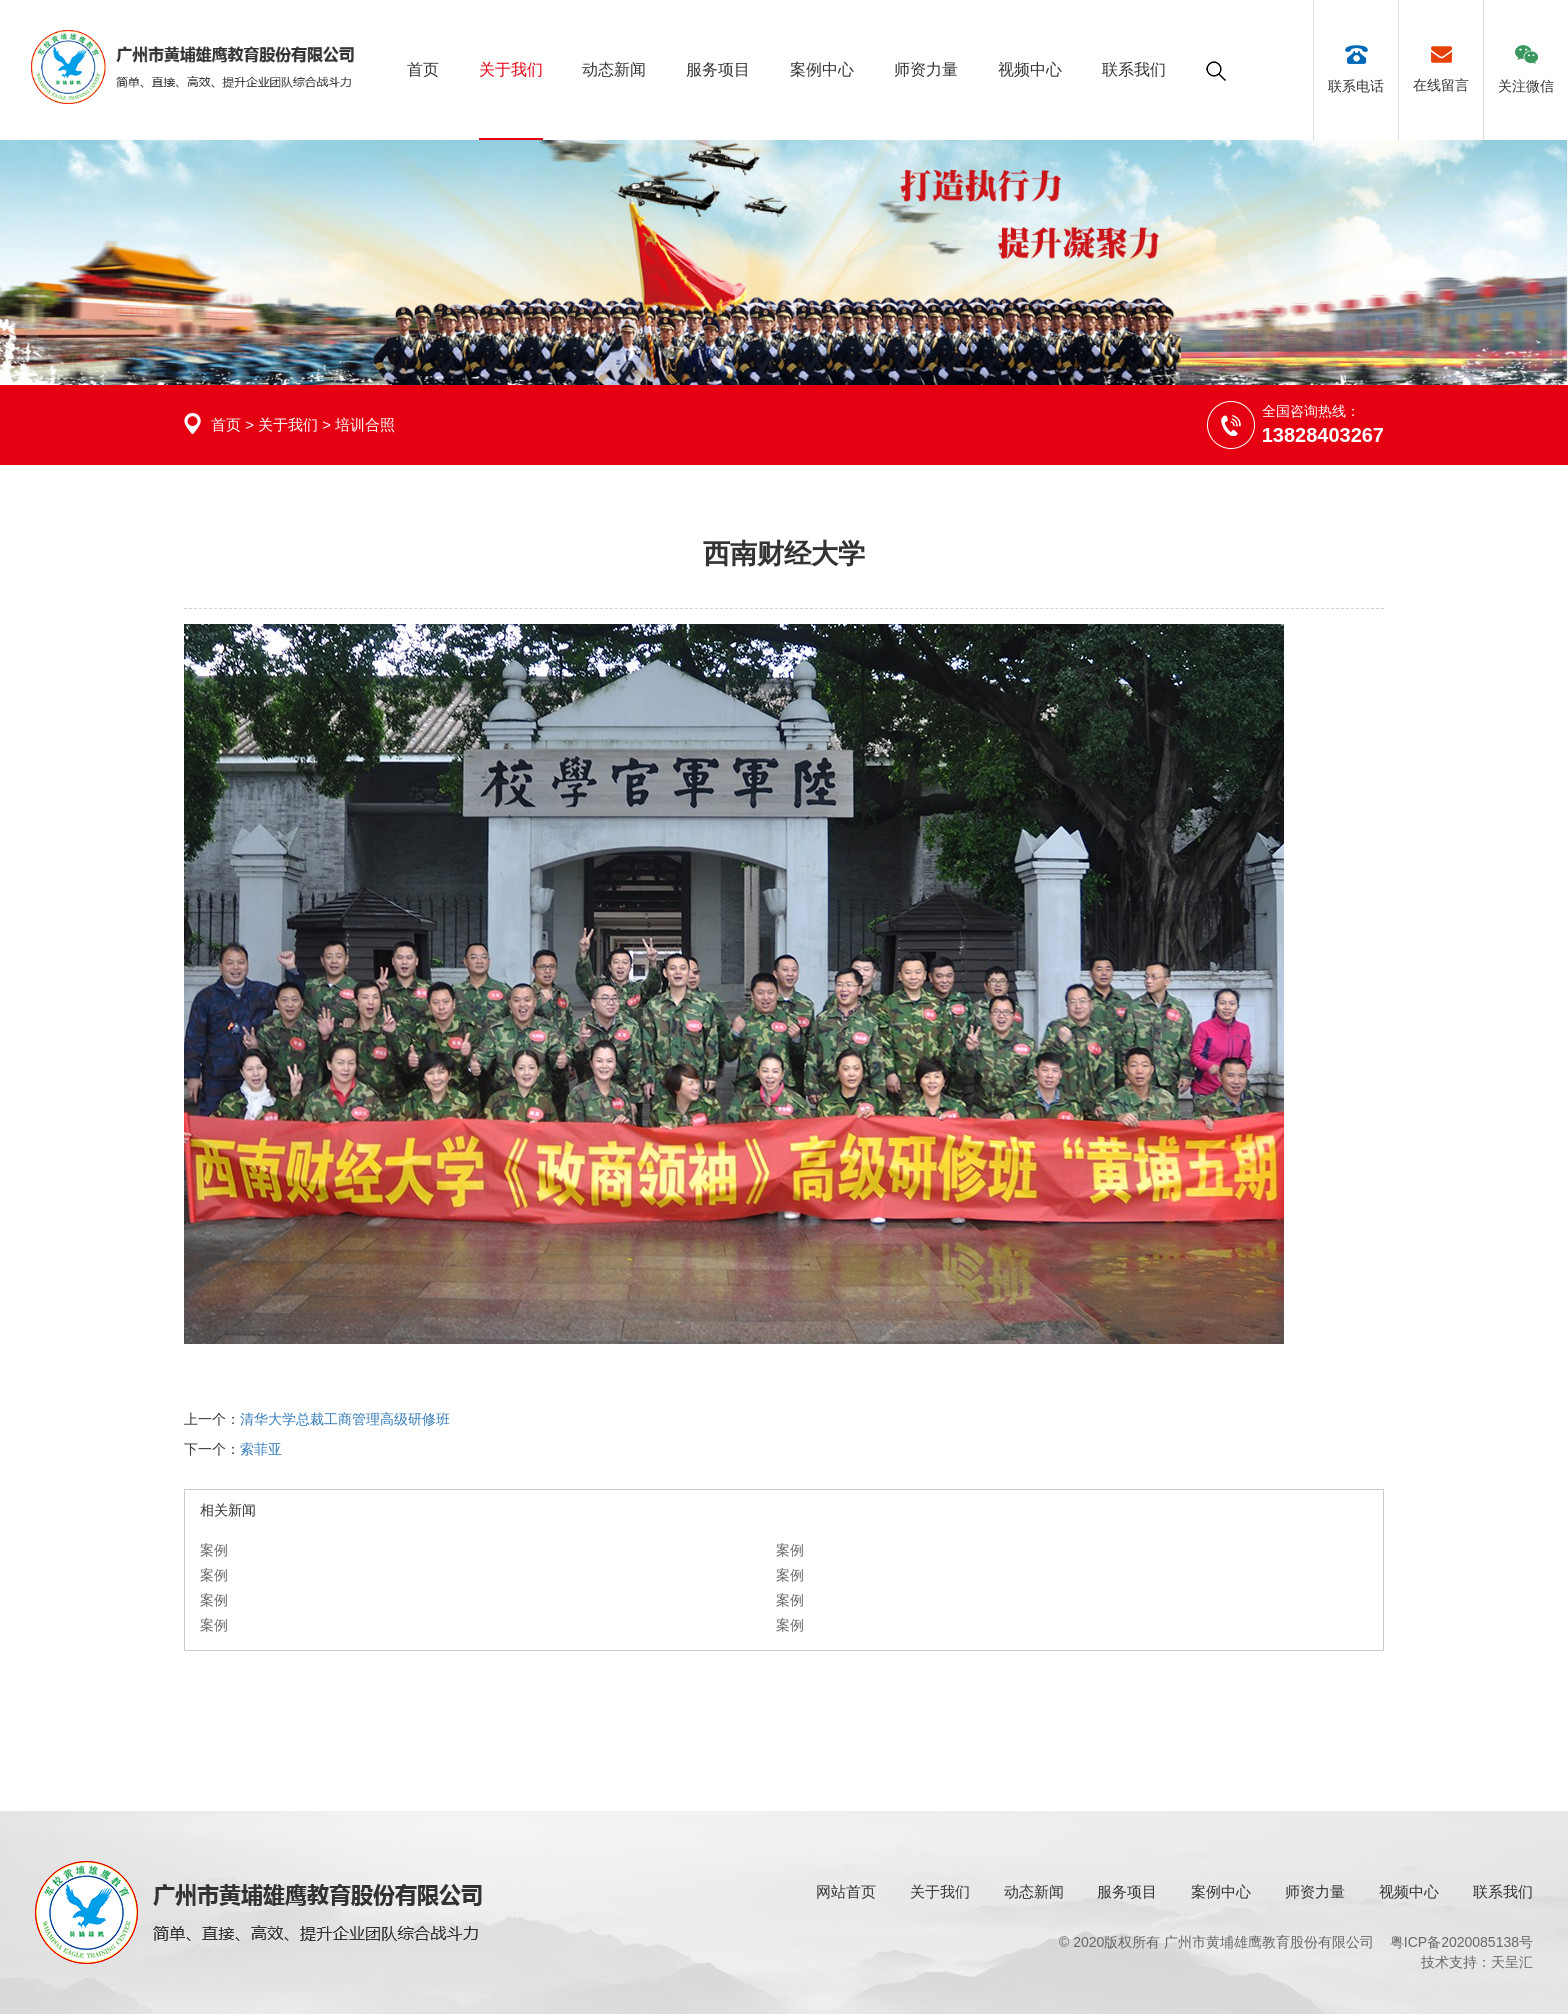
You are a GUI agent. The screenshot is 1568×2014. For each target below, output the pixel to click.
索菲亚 (261, 1449)
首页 (423, 69)
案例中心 (822, 69)
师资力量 (926, 69)
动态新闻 (614, 69)
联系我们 (1134, 69)
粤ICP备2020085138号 (1461, 1942)
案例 (214, 1550)
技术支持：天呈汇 (1477, 1962)
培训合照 (365, 424)
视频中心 (1030, 69)
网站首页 (846, 1891)
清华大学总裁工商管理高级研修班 (345, 1419)
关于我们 (511, 69)
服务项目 (718, 69)
